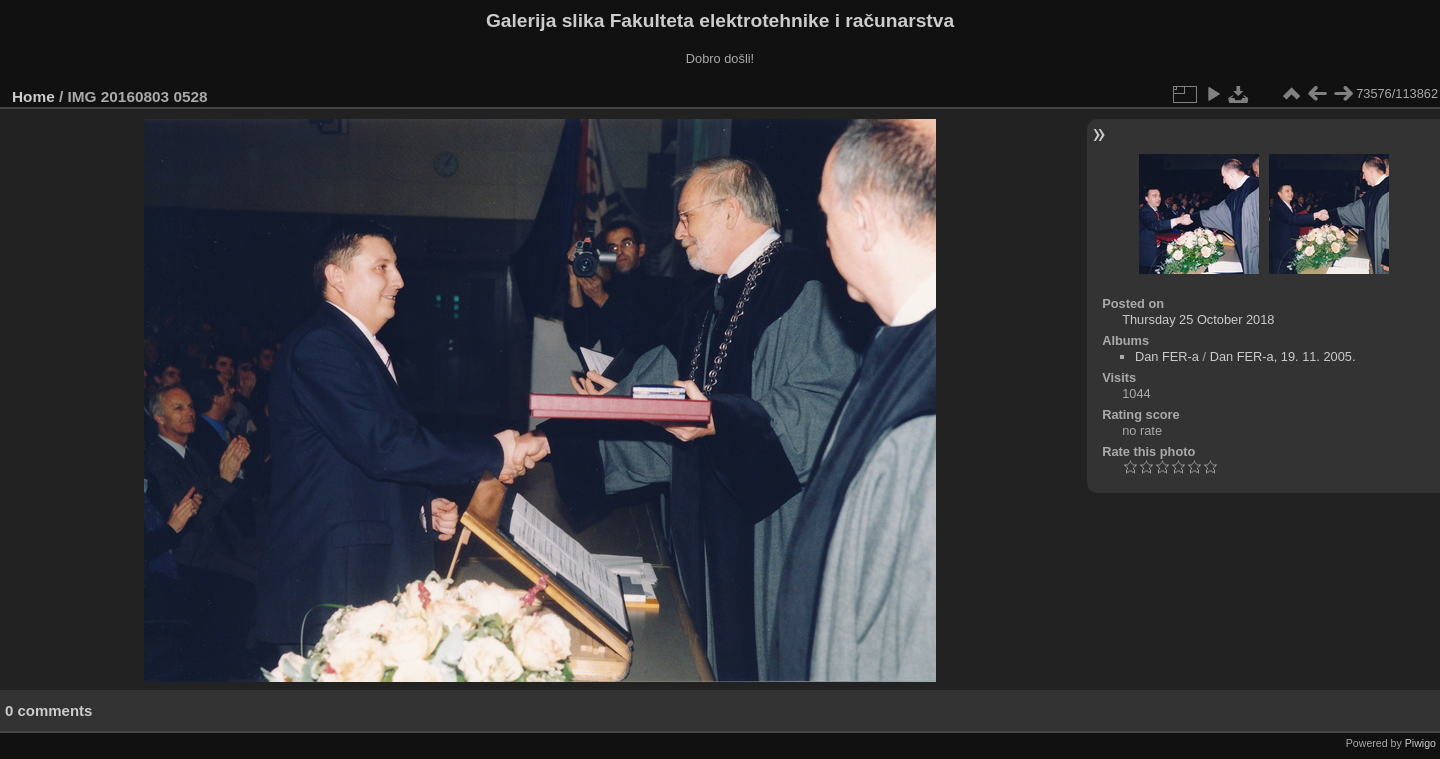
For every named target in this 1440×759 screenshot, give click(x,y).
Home (33, 96)
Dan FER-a (1167, 356)
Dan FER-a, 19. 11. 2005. (1283, 356)
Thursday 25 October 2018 (1198, 319)
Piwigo (1420, 743)
